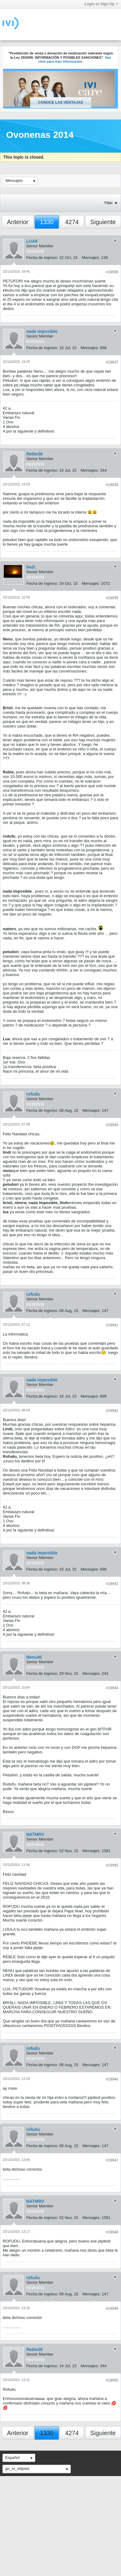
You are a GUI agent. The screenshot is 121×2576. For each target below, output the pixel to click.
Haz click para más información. (74, 60)
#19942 (112, 1411)
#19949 (112, 2308)
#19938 (112, 485)
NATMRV (35, 1834)
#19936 (112, 272)
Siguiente (103, 222)
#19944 (112, 1688)
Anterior (17, 222)
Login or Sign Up (101, 4)
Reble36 (34, 453)
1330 (47, 222)
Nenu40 (34, 1657)
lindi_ (32, 567)
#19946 (112, 2079)
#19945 (112, 1865)
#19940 (112, 1125)
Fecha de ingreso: (42, 257)
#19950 (112, 2380)
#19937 (112, 362)
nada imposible (42, 331)
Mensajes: (91, 257)
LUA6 (32, 241)
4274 (72, 222)
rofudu (33, 1094)
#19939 (112, 598)
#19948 (112, 2232)
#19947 (112, 2160)
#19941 (112, 1325)
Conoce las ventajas (60, 102)
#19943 (112, 1584)
